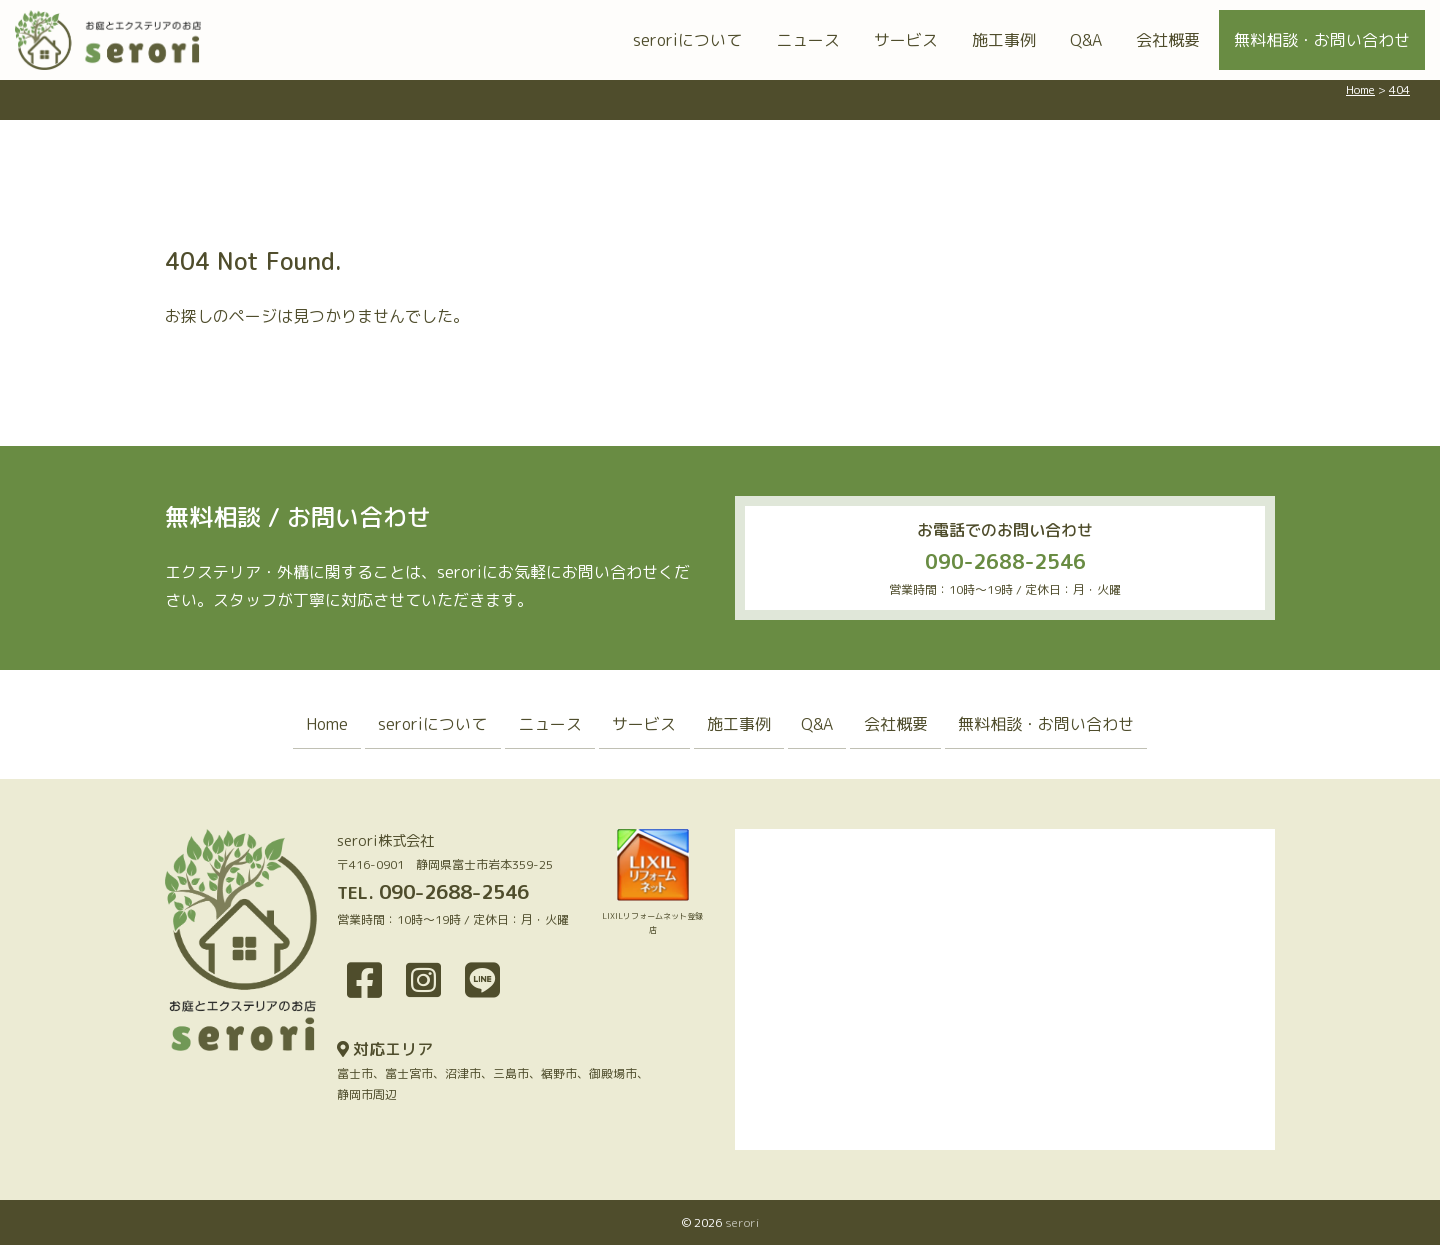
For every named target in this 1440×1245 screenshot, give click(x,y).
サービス (906, 40)
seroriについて (687, 40)
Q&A (1086, 40)
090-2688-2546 (1005, 561)
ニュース (808, 40)
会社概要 (1168, 40)
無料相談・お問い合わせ (1322, 40)
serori (742, 1222)
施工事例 (1004, 40)
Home (315, 724)
